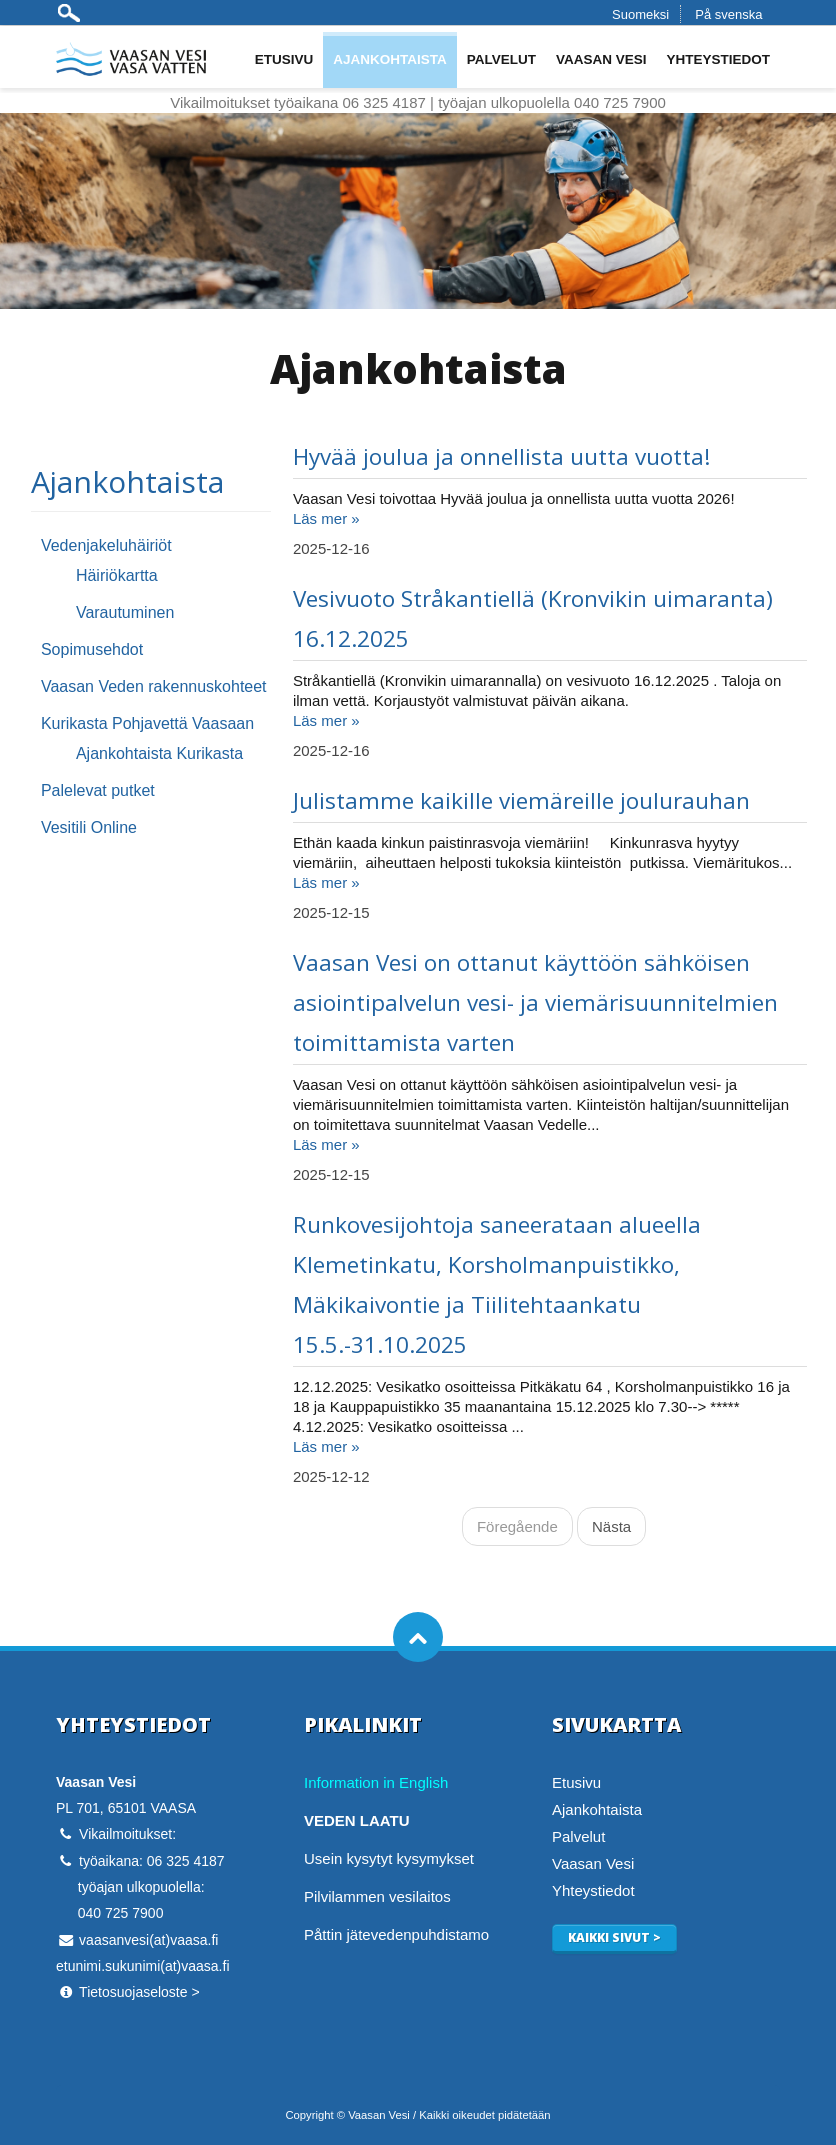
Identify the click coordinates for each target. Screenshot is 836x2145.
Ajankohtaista (390, 59)
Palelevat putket (98, 790)
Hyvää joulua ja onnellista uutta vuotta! (502, 456)
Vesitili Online (89, 827)
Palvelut (501, 59)
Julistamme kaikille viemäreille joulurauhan (521, 800)
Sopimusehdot (92, 649)
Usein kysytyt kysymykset (389, 1858)
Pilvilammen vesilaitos (377, 1896)
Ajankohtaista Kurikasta (159, 753)
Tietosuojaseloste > (139, 1992)
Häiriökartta (117, 575)
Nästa (611, 1526)
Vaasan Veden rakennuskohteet (154, 686)
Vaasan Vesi (601, 59)
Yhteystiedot (718, 59)
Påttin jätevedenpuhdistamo (396, 1934)
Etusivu (284, 59)
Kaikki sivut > (614, 1937)
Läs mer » (326, 518)
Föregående (517, 1526)
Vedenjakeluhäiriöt (106, 545)
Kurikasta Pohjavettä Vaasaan (147, 723)
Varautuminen (125, 612)
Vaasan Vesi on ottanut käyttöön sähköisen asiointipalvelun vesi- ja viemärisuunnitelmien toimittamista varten (535, 1002)
